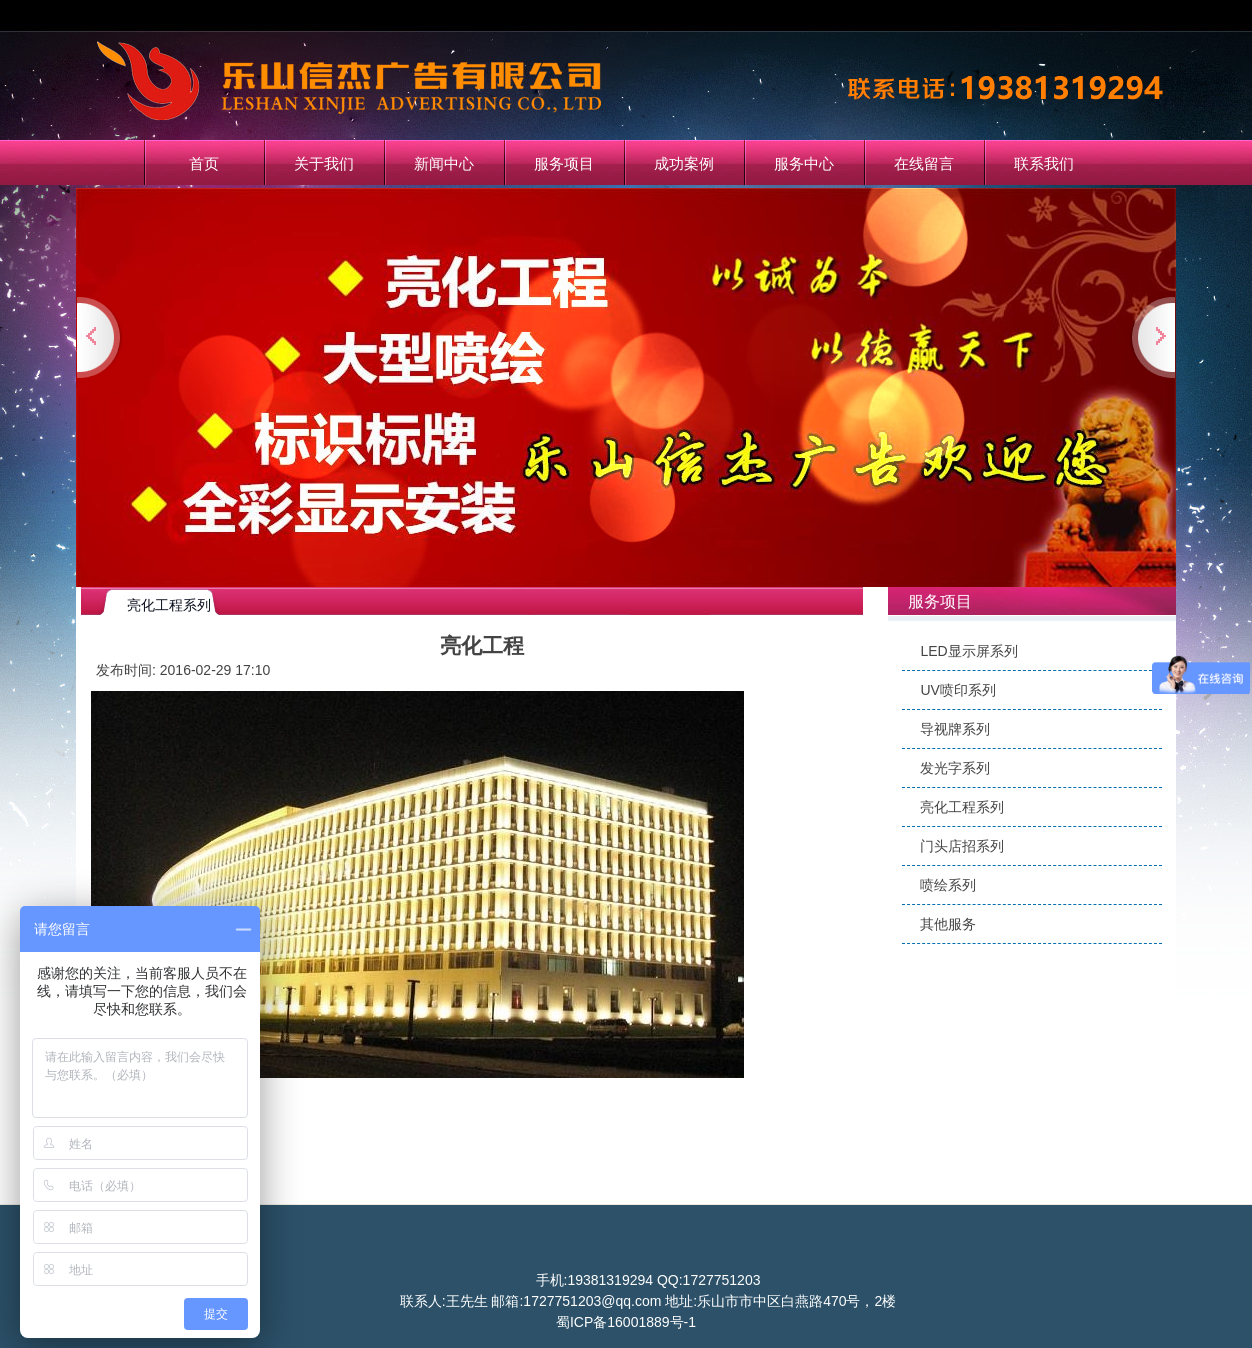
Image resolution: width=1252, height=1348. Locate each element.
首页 (204, 163)
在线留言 (924, 163)
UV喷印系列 (957, 690)
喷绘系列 (948, 885)
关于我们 (324, 163)
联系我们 (1044, 163)
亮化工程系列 (962, 807)
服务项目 (564, 163)
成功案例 (684, 163)
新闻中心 (444, 163)
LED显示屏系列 (968, 651)
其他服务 (948, 924)
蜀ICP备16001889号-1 (626, 1322)
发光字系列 (955, 768)
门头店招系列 (962, 846)
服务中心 (804, 163)
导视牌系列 (955, 729)
